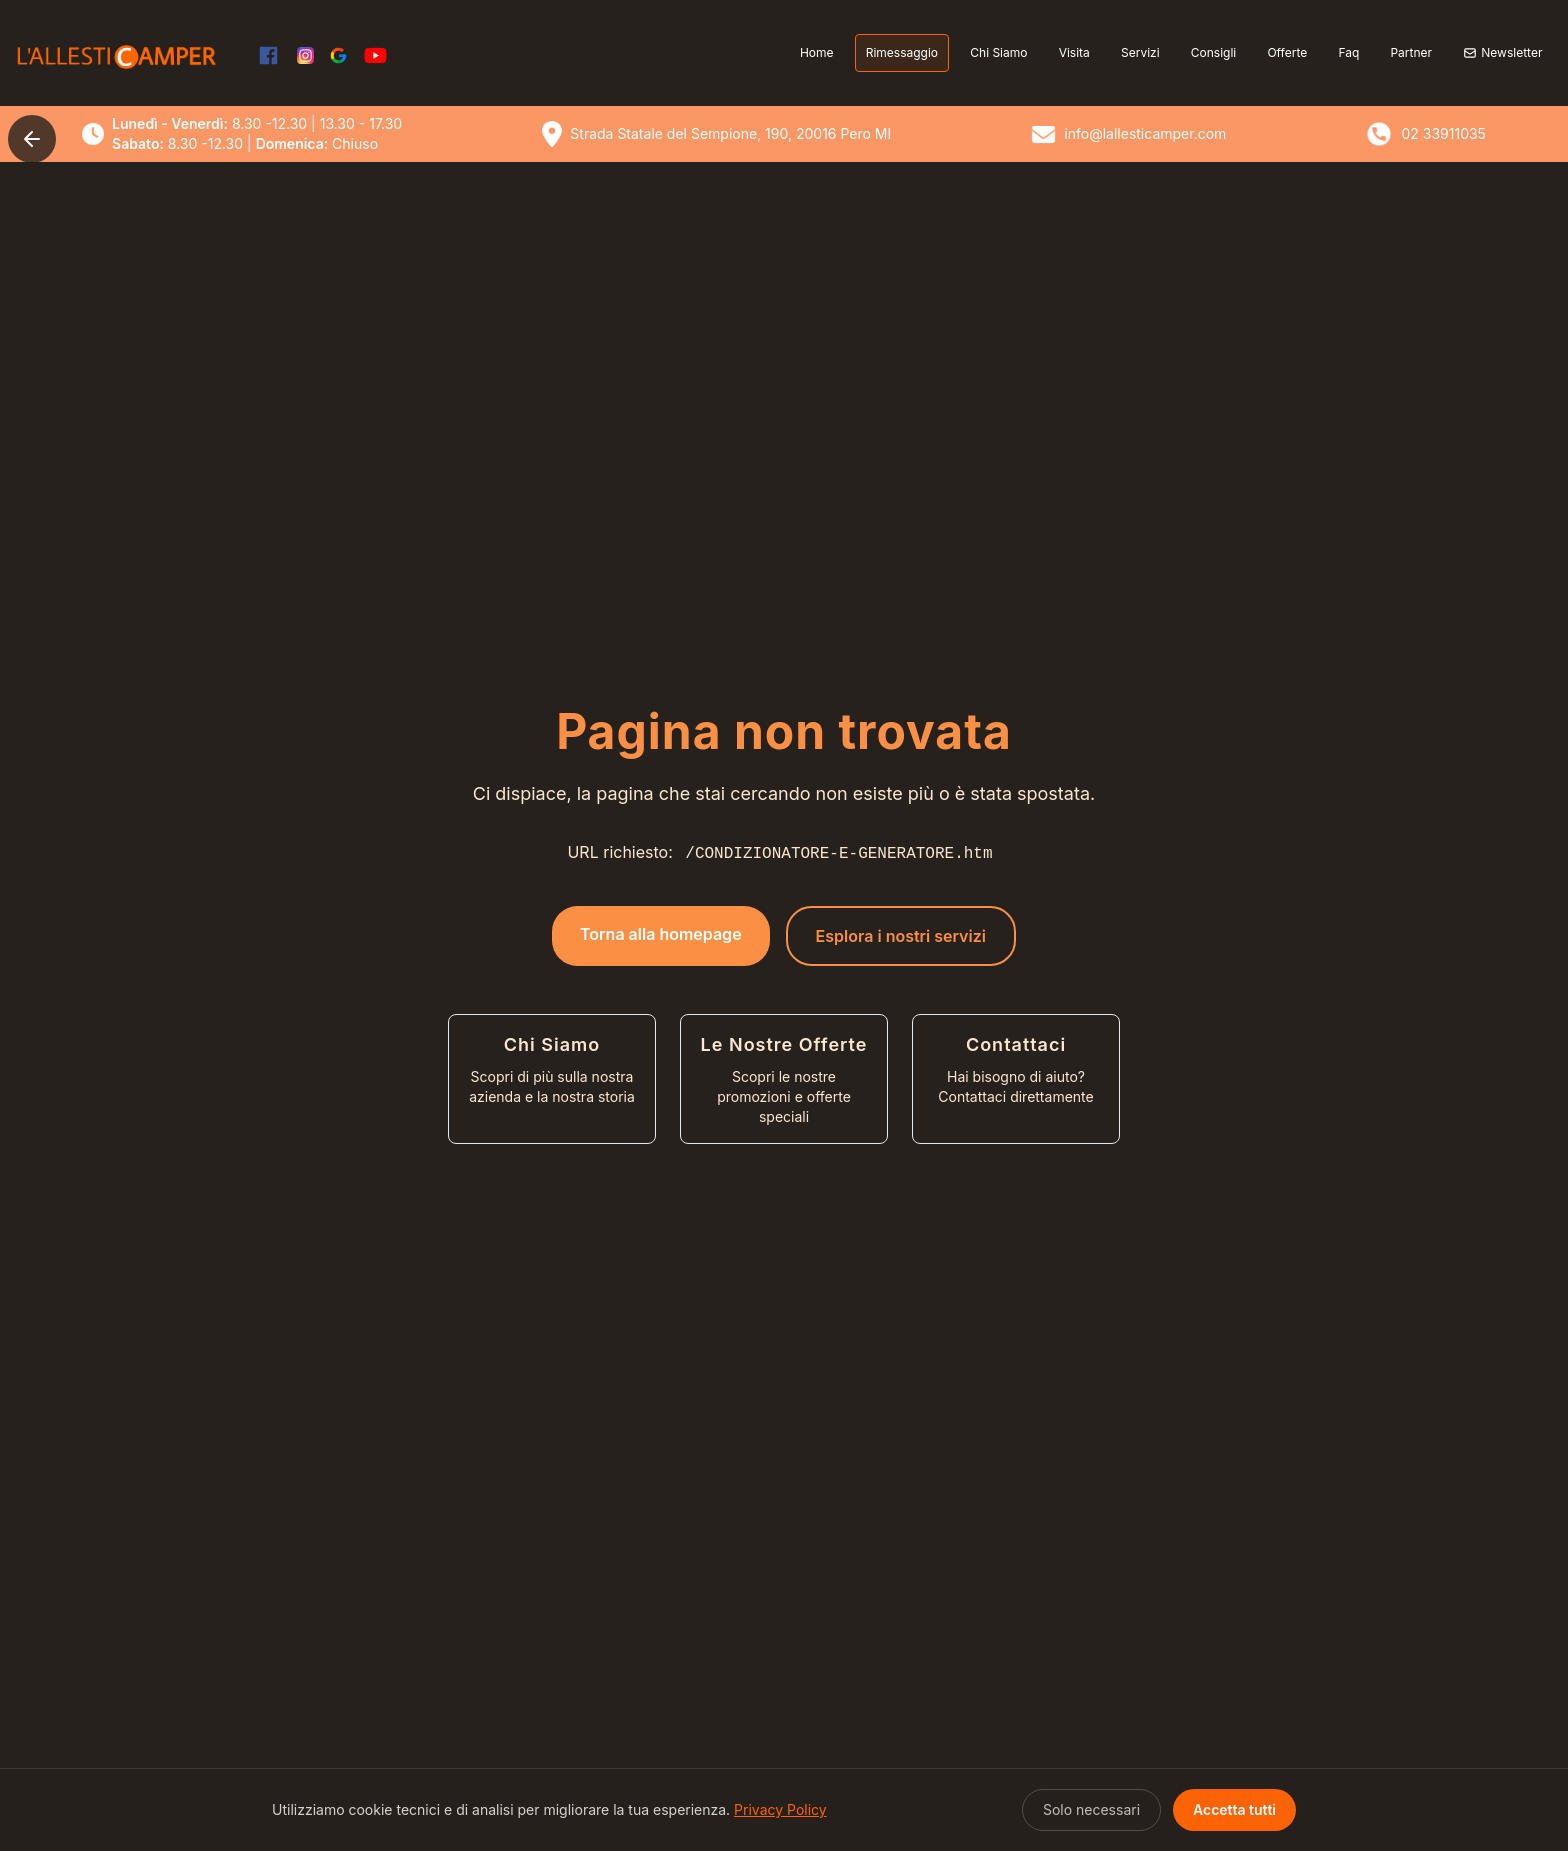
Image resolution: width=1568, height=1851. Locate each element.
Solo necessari (1091, 1809)
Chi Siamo (998, 52)
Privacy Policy (780, 1809)
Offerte (1287, 52)
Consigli (1213, 52)
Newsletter (1502, 52)
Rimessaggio (902, 52)
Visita (1074, 52)
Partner (1411, 52)
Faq (1348, 52)
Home (817, 52)
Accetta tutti (1234, 1809)
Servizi (1140, 52)
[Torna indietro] (32, 139)
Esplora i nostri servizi (901, 936)
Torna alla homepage (661, 934)
